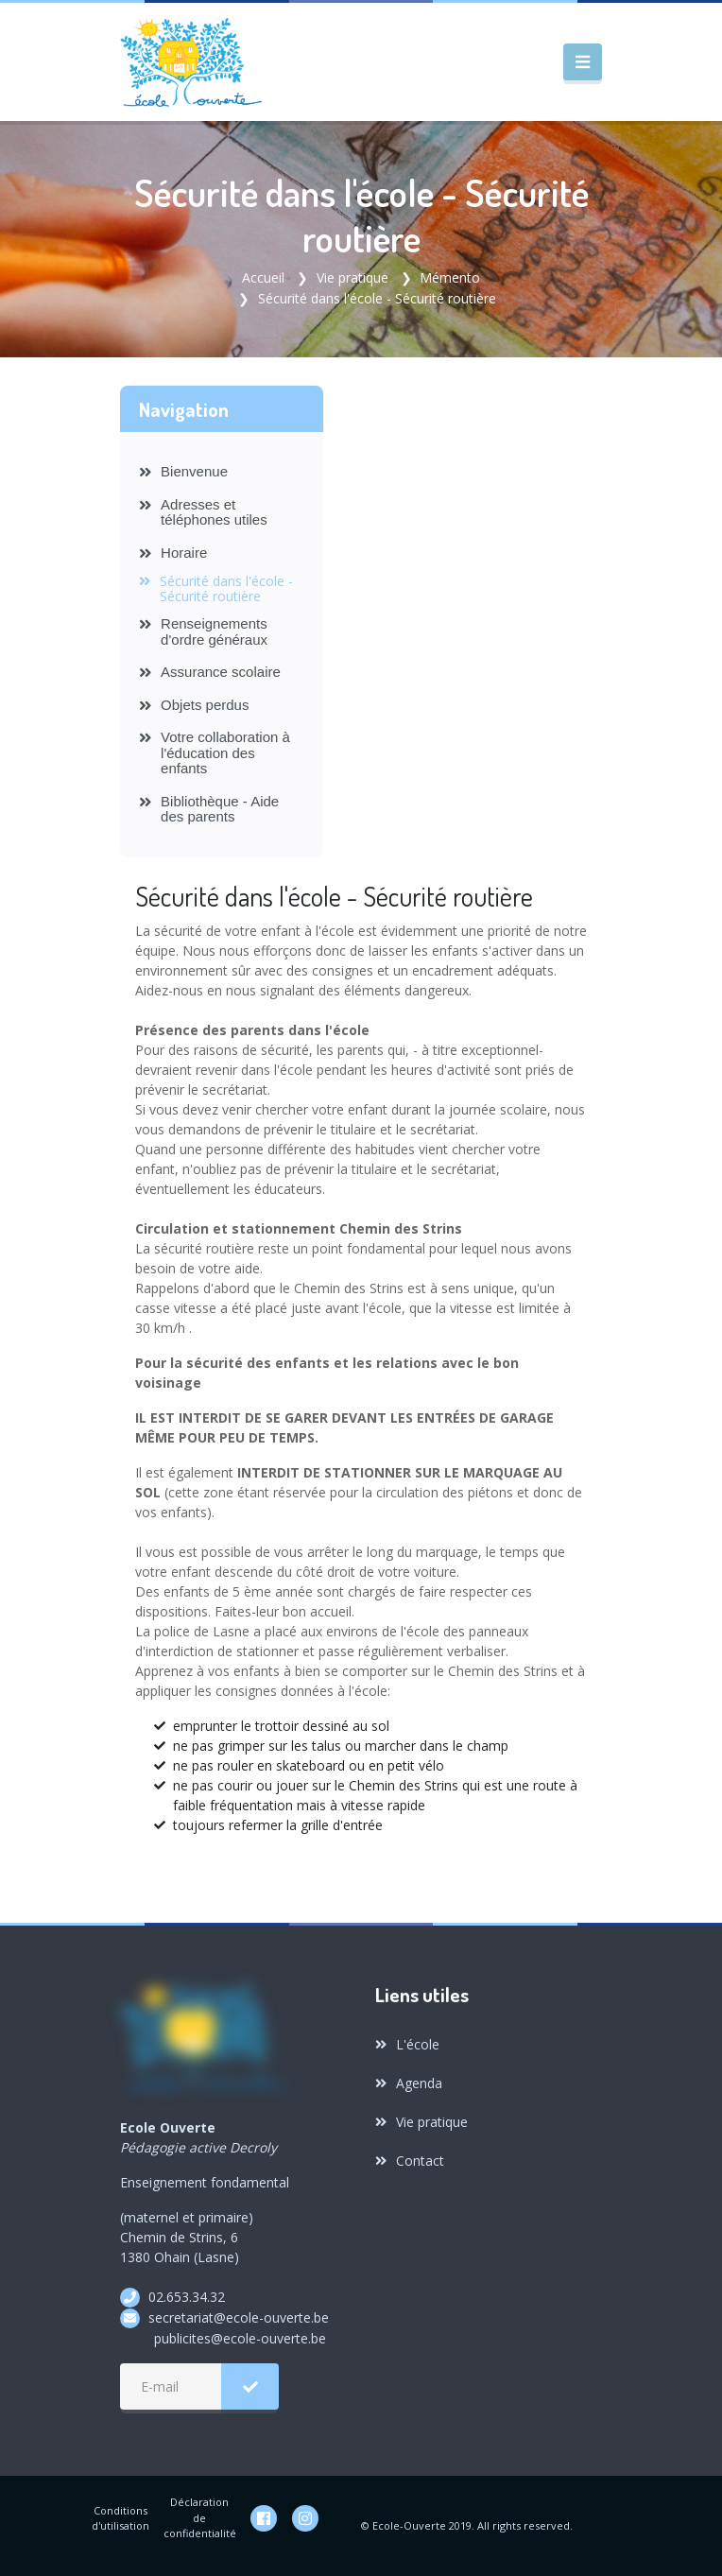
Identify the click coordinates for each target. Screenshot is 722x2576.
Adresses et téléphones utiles (203, 512)
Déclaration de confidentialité (199, 2517)
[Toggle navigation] (582, 62)
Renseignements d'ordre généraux (203, 631)
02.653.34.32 (186, 2297)
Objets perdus (194, 705)
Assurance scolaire (210, 672)
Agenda (408, 2083)
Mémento (450, 277)
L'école (407, 2044)
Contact (409, 2161)
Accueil (263, 277)
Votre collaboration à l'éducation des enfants (214, 752)
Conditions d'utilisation (120, 2518)
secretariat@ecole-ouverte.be (238, 2317)
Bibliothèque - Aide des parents (209, 809)
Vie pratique (352, 277)
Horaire (173, 553)
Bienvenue (183, 471)
